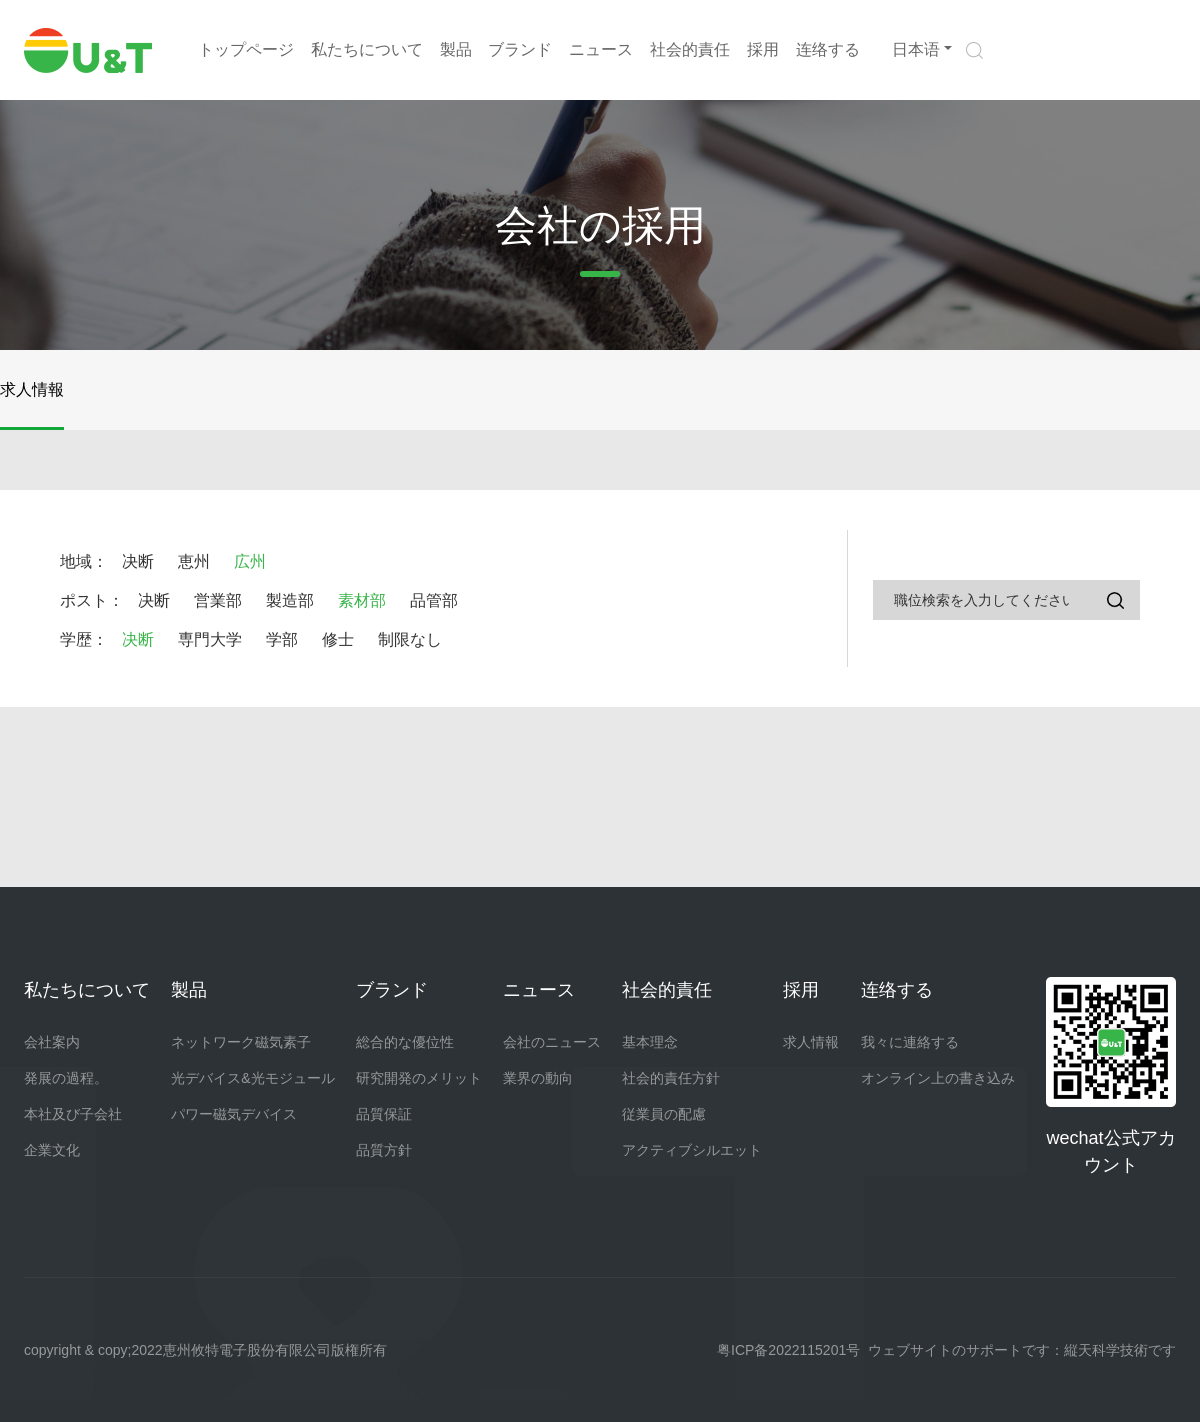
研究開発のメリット (419, 1078)
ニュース (601, 49)
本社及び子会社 (73, 1114)
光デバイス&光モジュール (252, 1078)
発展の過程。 (66, 1078)
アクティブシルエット (692, 1150)
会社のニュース (552, 1042)
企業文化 (52, 1150)
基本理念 (650, 1042)
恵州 (194, 561)
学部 (282, 639)
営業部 (218, 600)
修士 (338, 639)
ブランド (520, 49)
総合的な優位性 (405, 1042)
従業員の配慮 (664, 1114)
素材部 (362, 600)
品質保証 (384, 1114)
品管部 (434, 600)
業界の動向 (538, 1078)
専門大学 (210, 639)
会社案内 (52, 1042)
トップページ (246, 49)
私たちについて (367, 49)
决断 (138, 561)
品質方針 (384, 1150)
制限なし (410, 639)
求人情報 (32, 389)
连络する (828, 49)
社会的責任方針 (671, 1078)
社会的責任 (690, 49)
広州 (250, 561)
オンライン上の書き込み (938, 1078)
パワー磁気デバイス (234, 1114)
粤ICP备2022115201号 (788, 1350)
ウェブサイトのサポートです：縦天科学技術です (1022, 1350)
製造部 (290, 600)
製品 (456, 49)
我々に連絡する (910, 1042)
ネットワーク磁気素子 (241, 1042)
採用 (763, 49)
